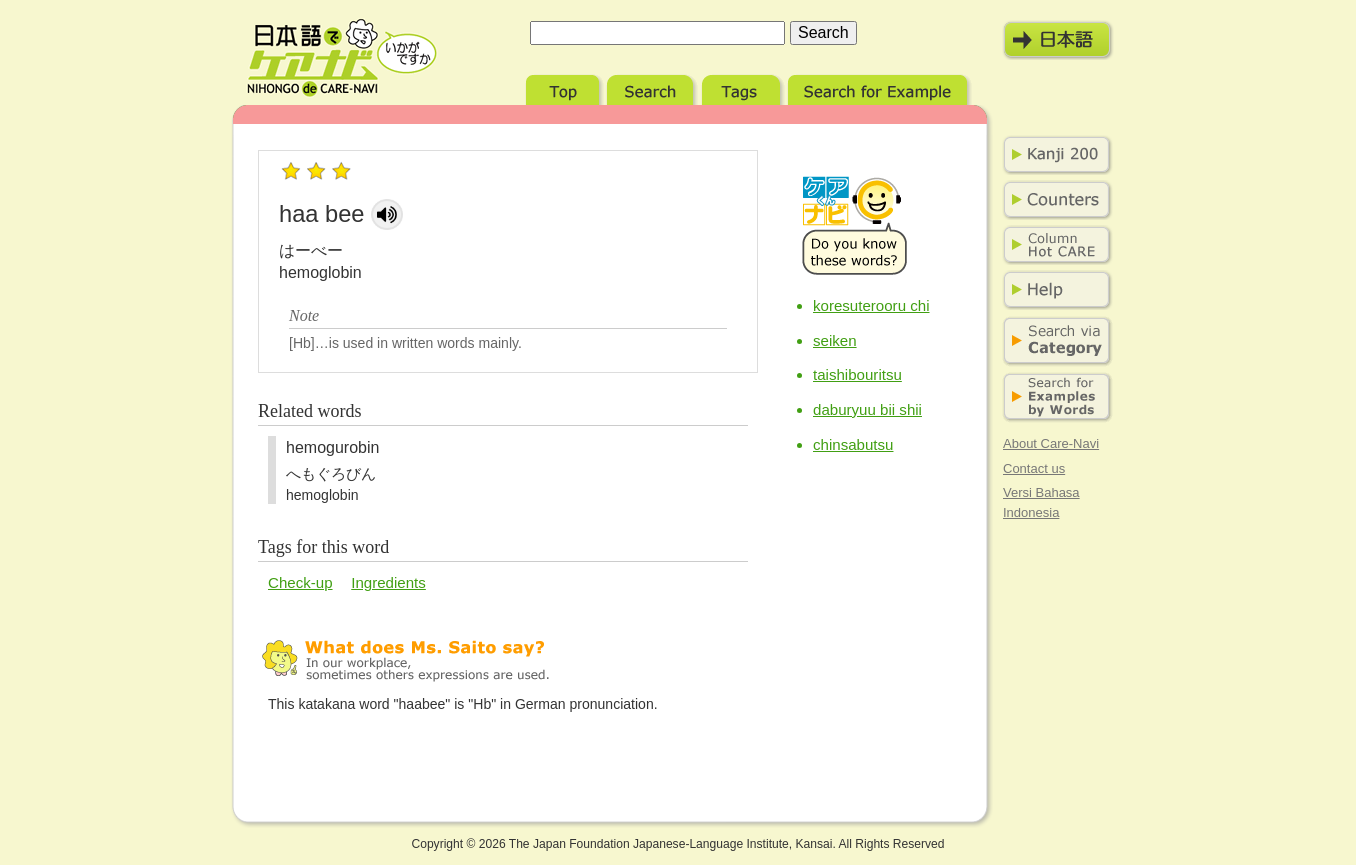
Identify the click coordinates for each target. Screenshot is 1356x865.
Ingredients (388, 582)
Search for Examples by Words (1053, 397)
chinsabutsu (853, 444)
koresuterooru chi (871, 305)
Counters (1053, 200)
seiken (835, 340)
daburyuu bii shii (867, 409)
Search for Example (879, 87)
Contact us (1034, 468)
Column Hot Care (1053, 245)
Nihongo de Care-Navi (342, 58)
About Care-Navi (1051, 443)
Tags (743, 87)
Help (1053, 290)
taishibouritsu (857, 374)
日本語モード (1058, 40)
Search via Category (1053, 341)
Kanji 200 (1053, 155)
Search (652, 87)
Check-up (300, 582)
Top (564, 87)
